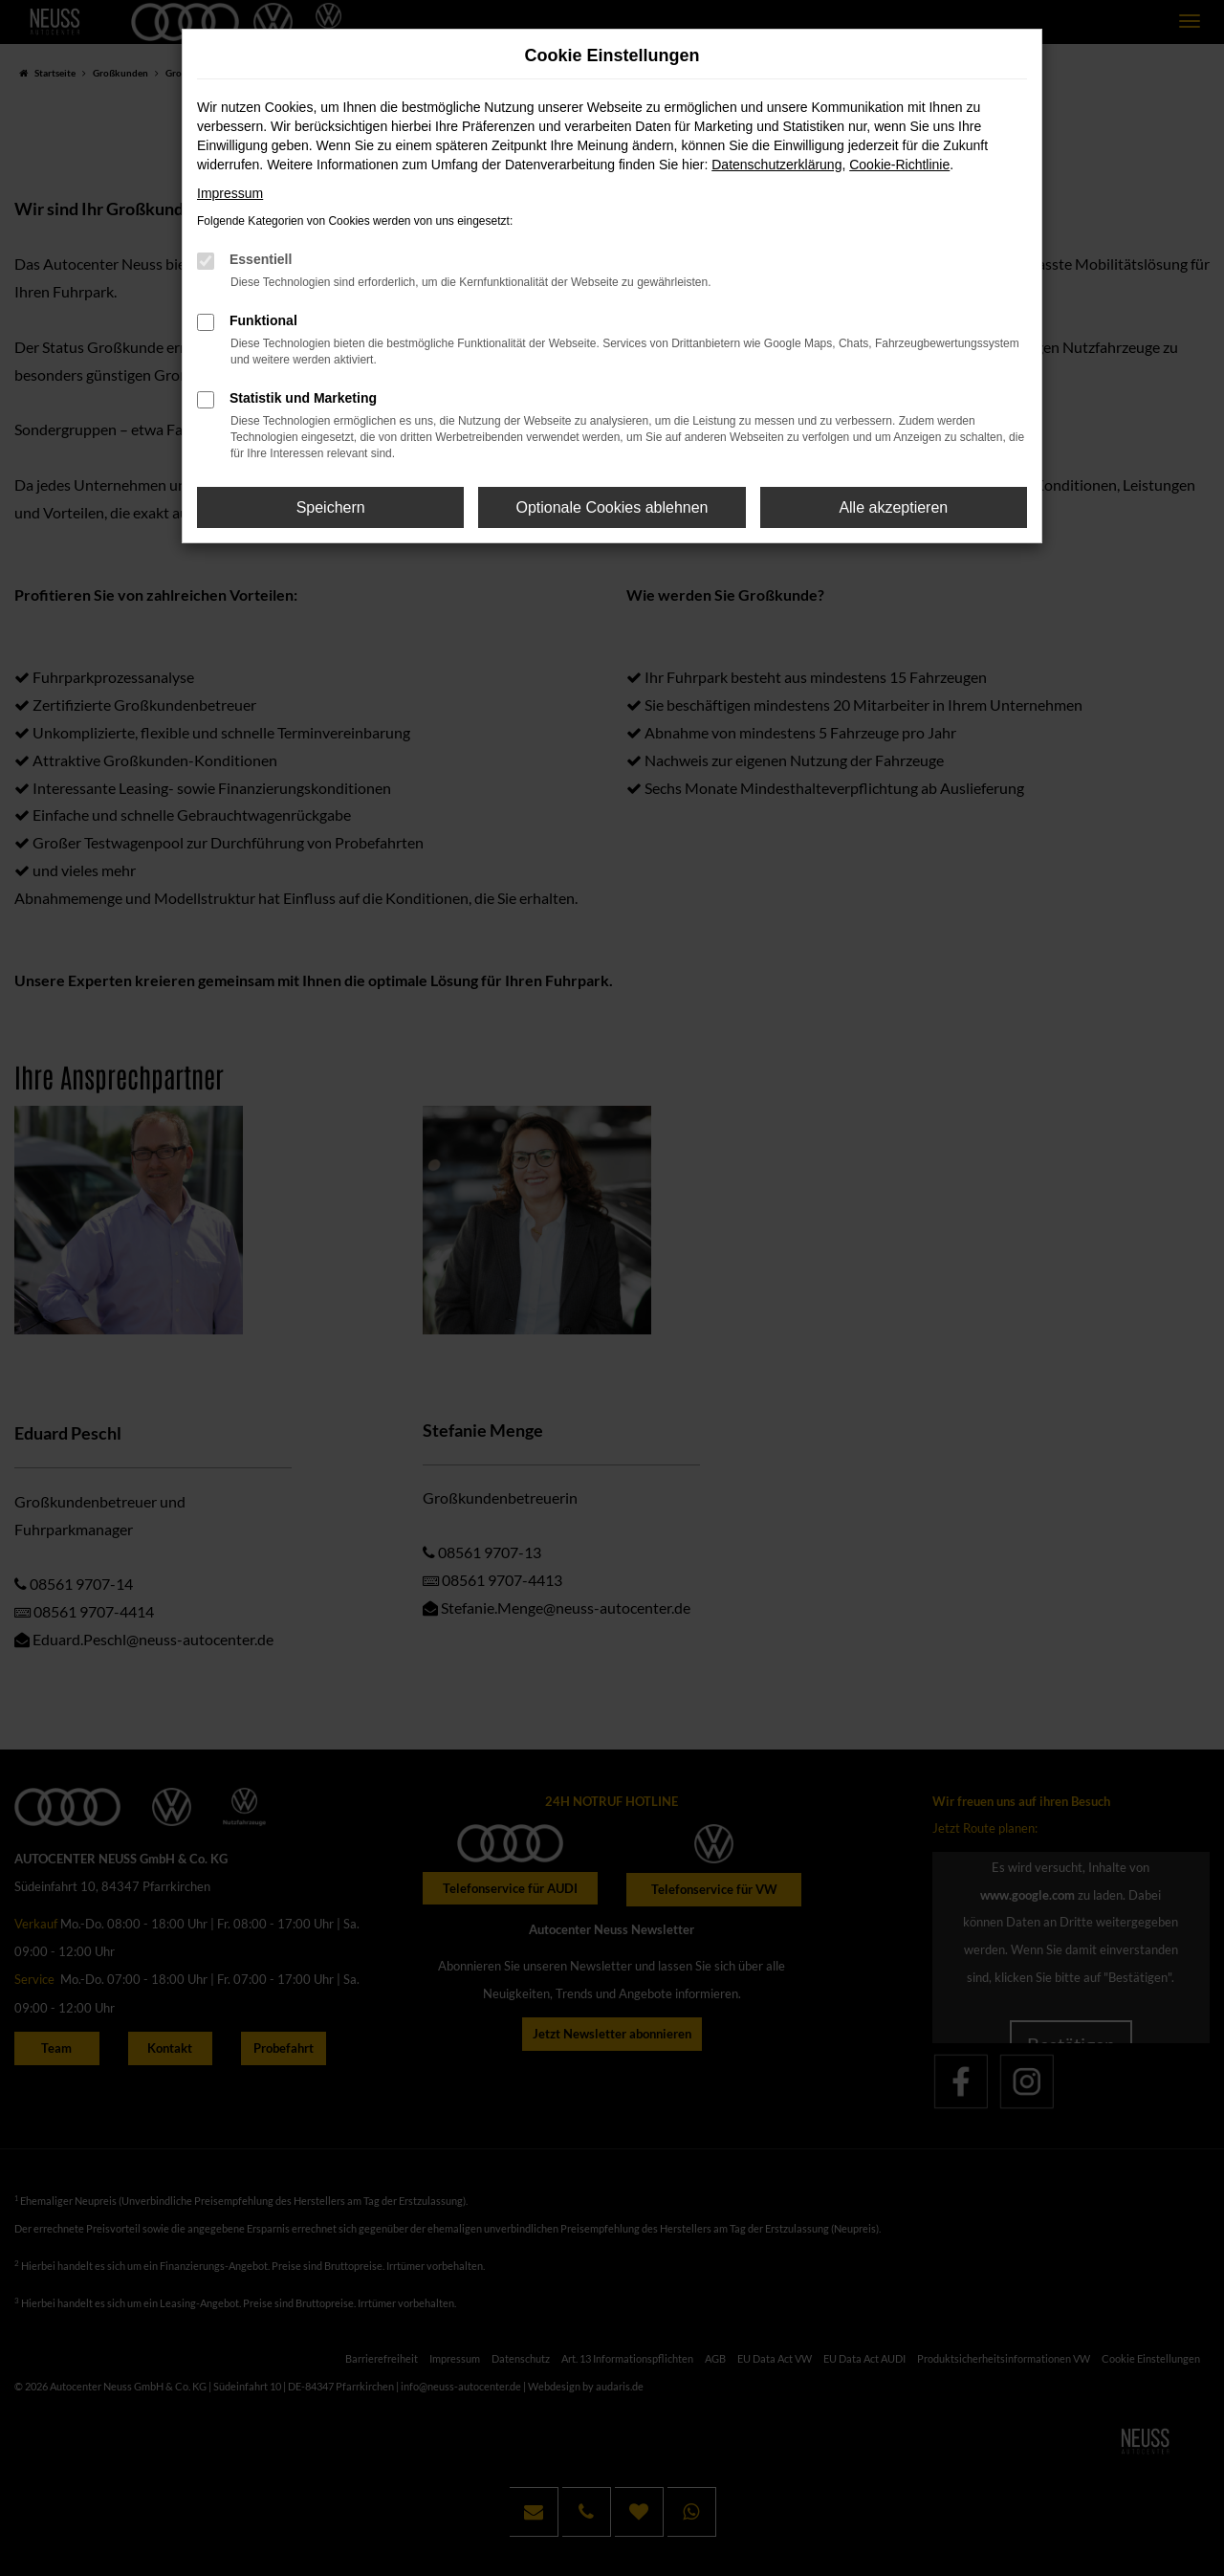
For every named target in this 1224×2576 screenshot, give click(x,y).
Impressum (230, 193)
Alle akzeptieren (893, 507)
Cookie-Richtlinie (899, 164)
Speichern (330, 507)
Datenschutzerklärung (776, 164)
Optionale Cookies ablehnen (611, 507)
